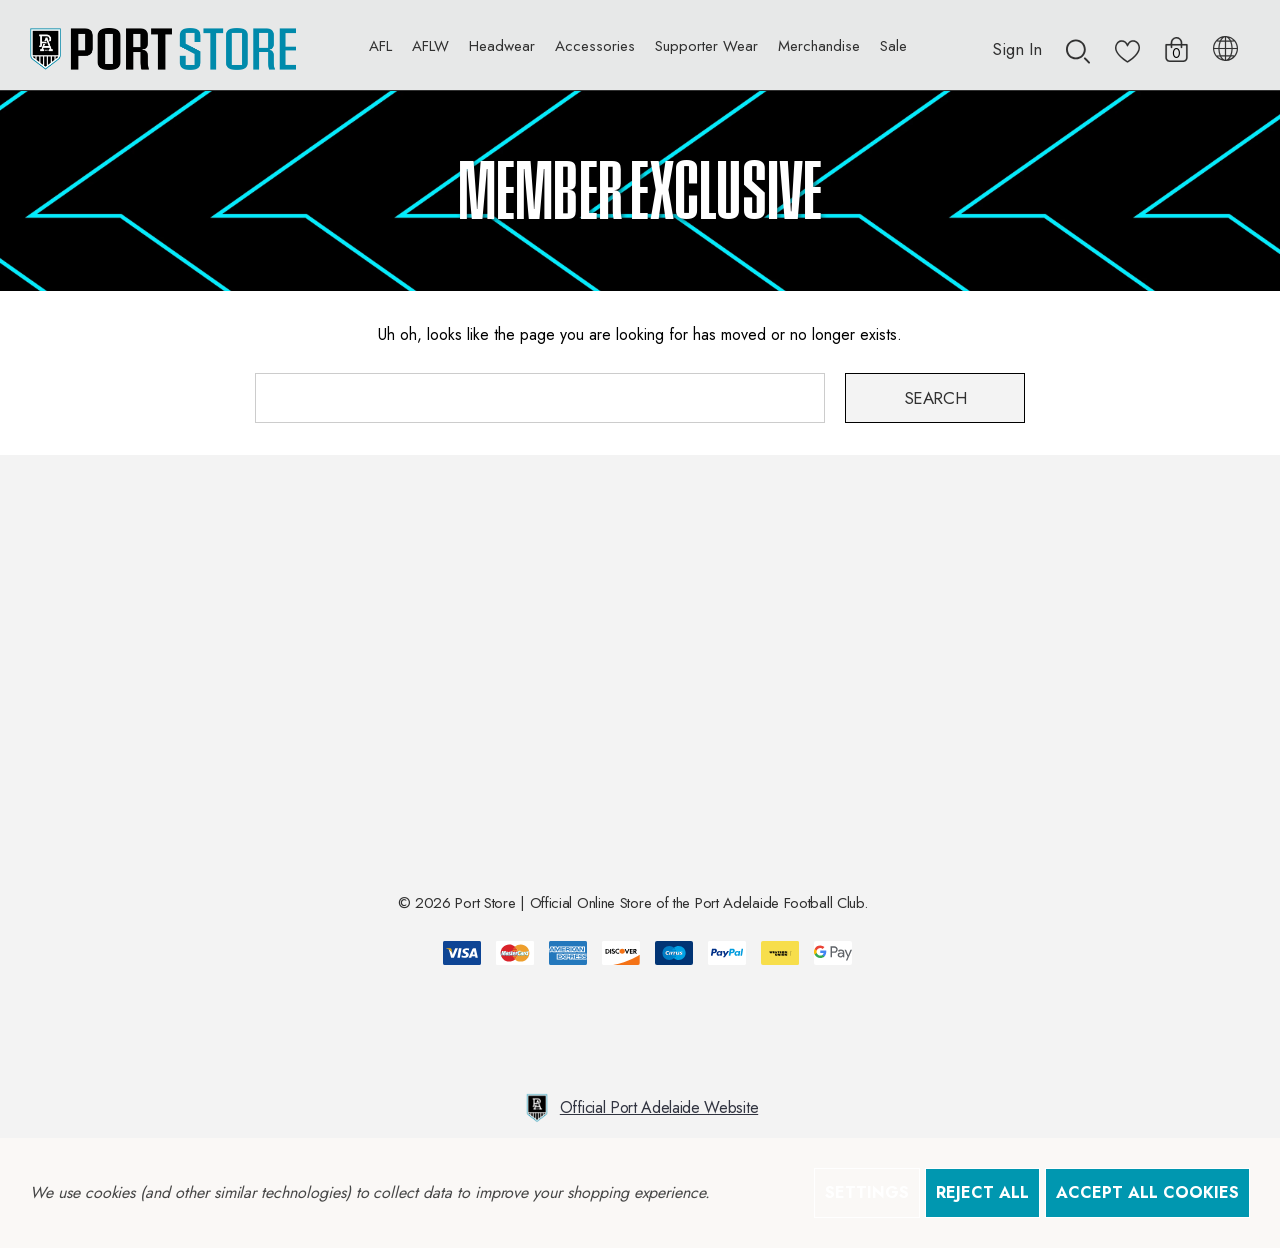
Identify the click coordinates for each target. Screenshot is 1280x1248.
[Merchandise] (819, 51)
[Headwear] (502, 51)
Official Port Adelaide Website (640, 1108)
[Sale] (893, 45)
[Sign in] (1017, 39)
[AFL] (380, 51)
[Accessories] (595, 51)
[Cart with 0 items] (1176, 39)
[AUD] (1225, 45)
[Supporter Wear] (706, 51)
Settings (867, 1192)
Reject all (982, 1192)
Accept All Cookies (1147, 1192)
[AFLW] (430, 51)
